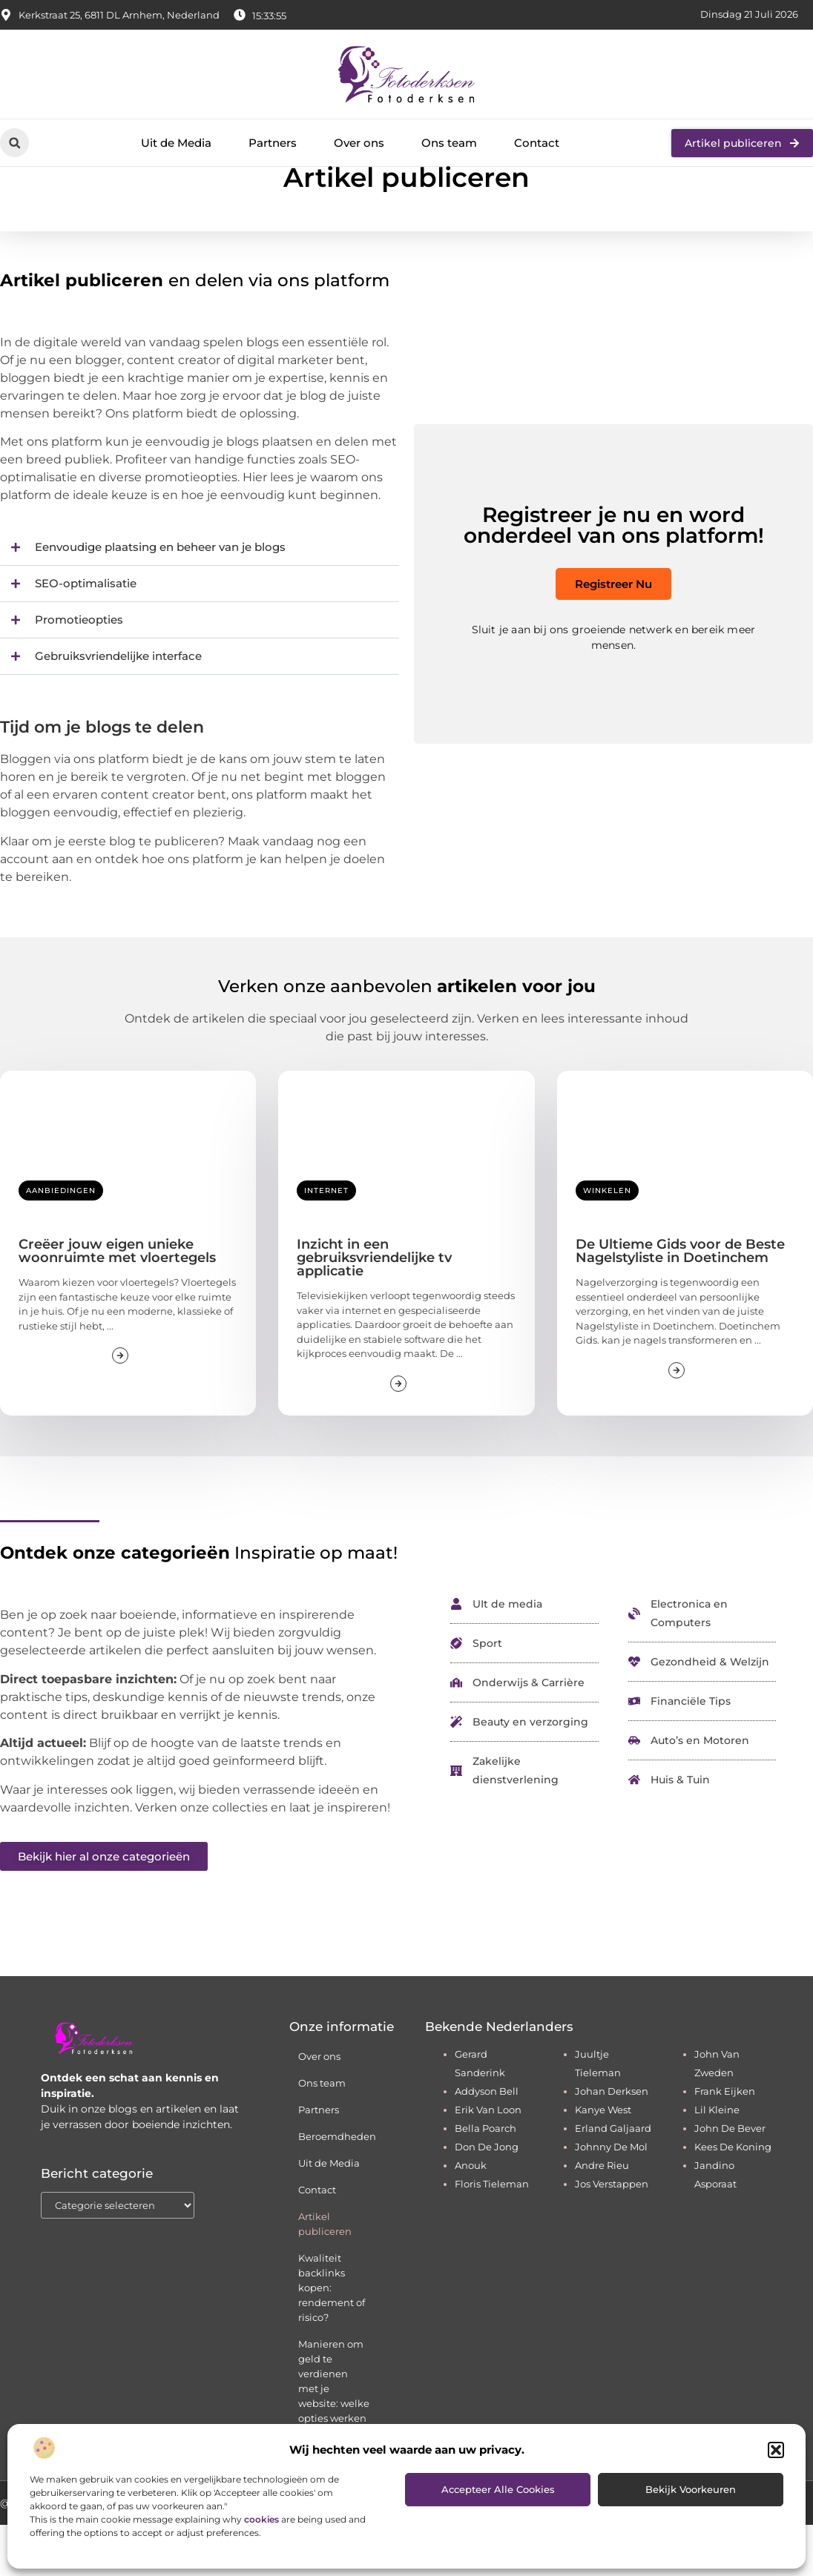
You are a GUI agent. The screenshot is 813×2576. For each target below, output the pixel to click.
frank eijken (724, 2142)
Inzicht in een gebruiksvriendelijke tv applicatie (374, 1308)
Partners (272, 143)
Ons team (449, 143)
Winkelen (607, 1241)
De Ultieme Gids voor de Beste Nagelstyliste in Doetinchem (680, 1302)
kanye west (603, 2161)
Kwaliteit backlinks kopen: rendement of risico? (331, 2338)
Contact (536, 143)
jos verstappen (611, 2235)
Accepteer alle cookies (498, 2489)
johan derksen (611, 2142)
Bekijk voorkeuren (690, 2489)
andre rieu (602, 2216)
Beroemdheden (337, 2187)
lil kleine (717, 2161)
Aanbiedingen (61, 1241)
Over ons (359, 143)
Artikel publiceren (325, 2275)
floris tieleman (492, 2235)
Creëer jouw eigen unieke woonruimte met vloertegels (117, 1302)
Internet (326, 1241)
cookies (261, 2519)
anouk (471, 2216)
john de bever (730, 2179)
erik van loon (488, 2161)
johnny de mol (611, 2198)
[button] (775, 2450)
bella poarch (485, 2179)
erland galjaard (613, 2179)
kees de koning (732, 2198)
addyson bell (487, 2142)
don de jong (487, 2198)
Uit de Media (176, 143)
